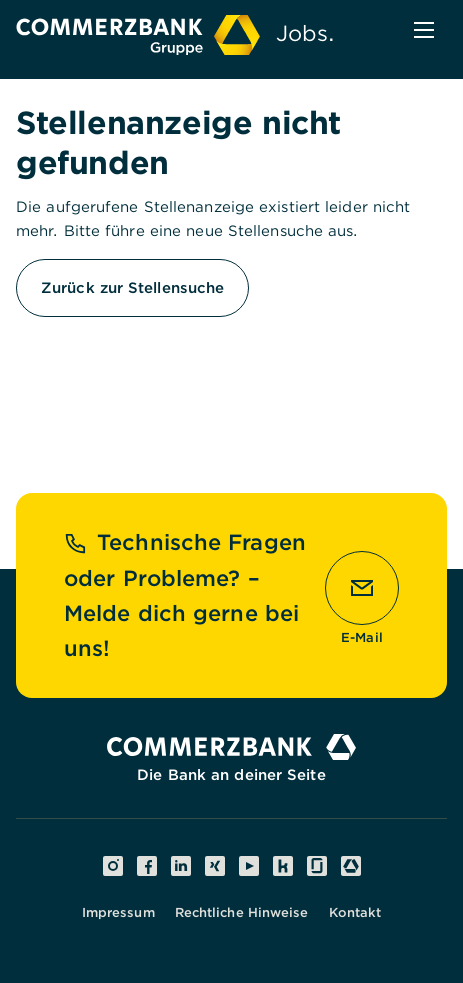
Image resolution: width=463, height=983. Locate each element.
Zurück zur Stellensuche (132, 288)
